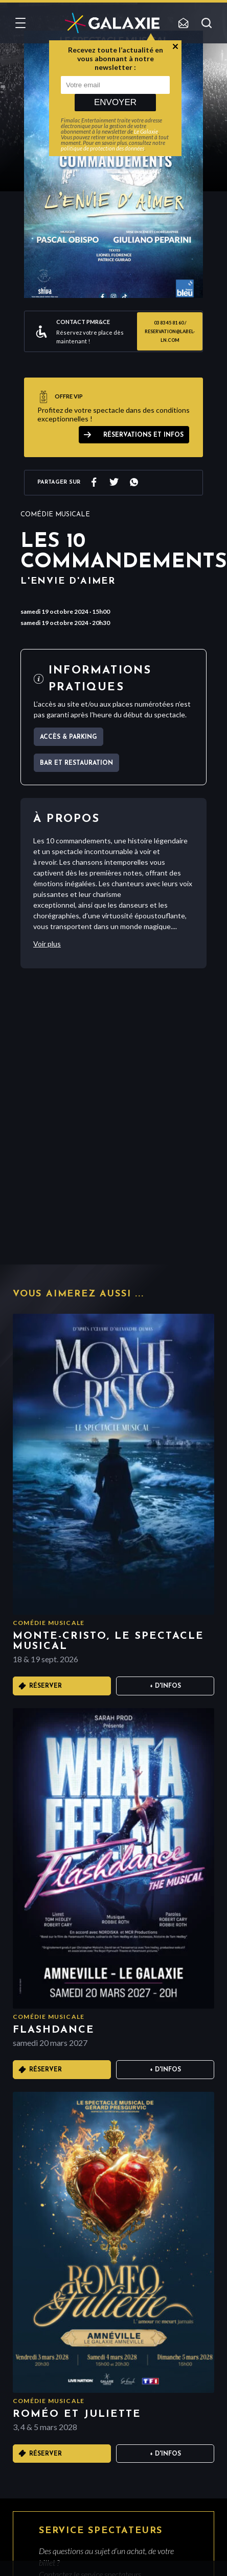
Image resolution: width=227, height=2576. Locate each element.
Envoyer (115, 102)
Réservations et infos (143, 435)
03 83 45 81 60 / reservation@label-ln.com (170, 331)
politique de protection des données (102, 148)
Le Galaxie (146, 131)
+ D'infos (165, 1686)
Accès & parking (68, 737)
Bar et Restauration (76, 763)
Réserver (45, 1686)
